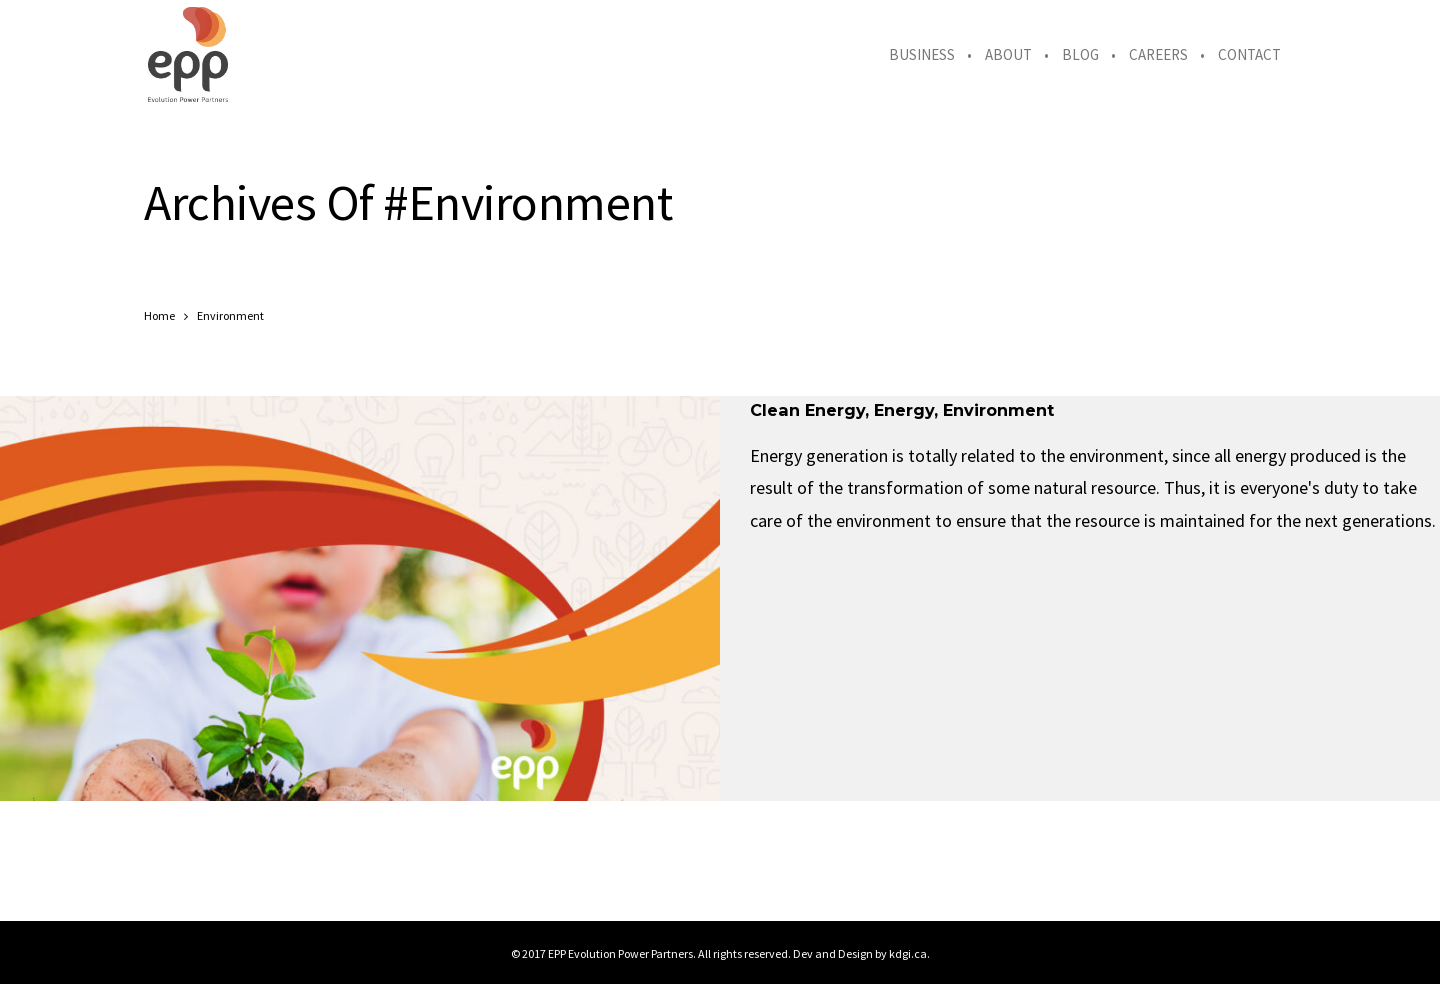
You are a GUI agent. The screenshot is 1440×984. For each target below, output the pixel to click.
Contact (1249, 54)
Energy (904, 410)
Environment (998, 410)
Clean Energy (807, 410)
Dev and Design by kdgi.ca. (861, 953)
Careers (1158, 54)
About (1008, 54)
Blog (1080, 54)
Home (159, 315)
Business (922, 54)
